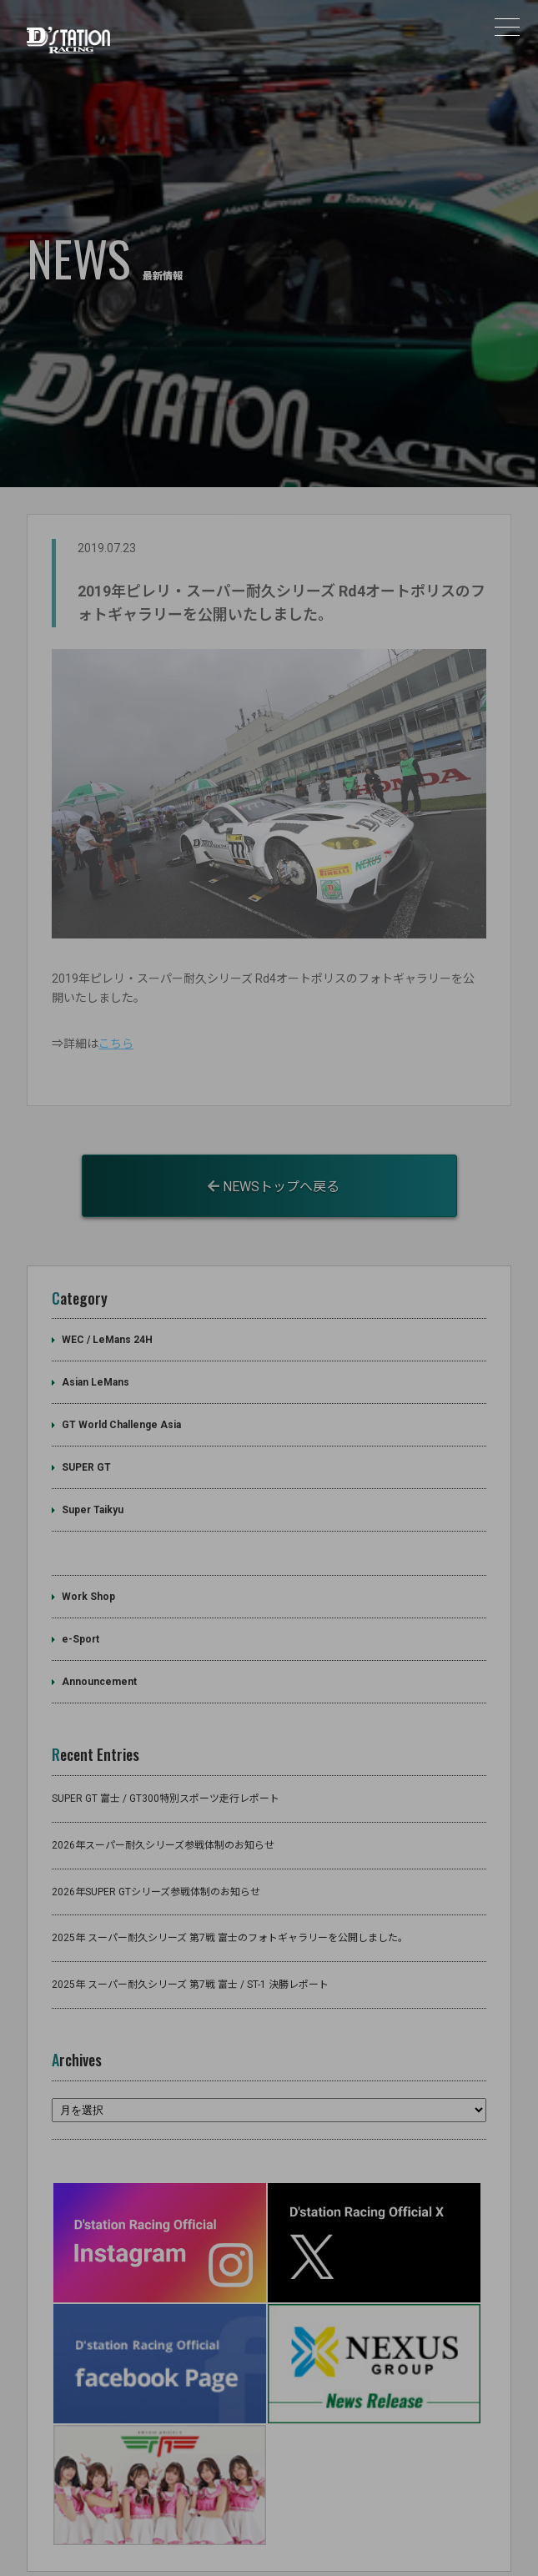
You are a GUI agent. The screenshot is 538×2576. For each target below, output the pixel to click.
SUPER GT (86, 1436)
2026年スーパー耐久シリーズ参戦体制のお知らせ (163, 1813)
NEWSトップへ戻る (273, 1155)
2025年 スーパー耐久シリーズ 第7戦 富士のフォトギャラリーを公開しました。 (230, 1907)
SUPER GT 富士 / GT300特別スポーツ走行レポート (165, 1767)
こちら (115, 1012)
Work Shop (88, 1566)
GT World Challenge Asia (121, 1394)
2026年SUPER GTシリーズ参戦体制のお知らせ (156, 1860)
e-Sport (80, 1608)
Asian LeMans (95, 1351)
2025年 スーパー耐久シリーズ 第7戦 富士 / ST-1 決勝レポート (190, 1953)
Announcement (99, 1651)
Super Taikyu (92, 1479)
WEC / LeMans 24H (107, 1309)
